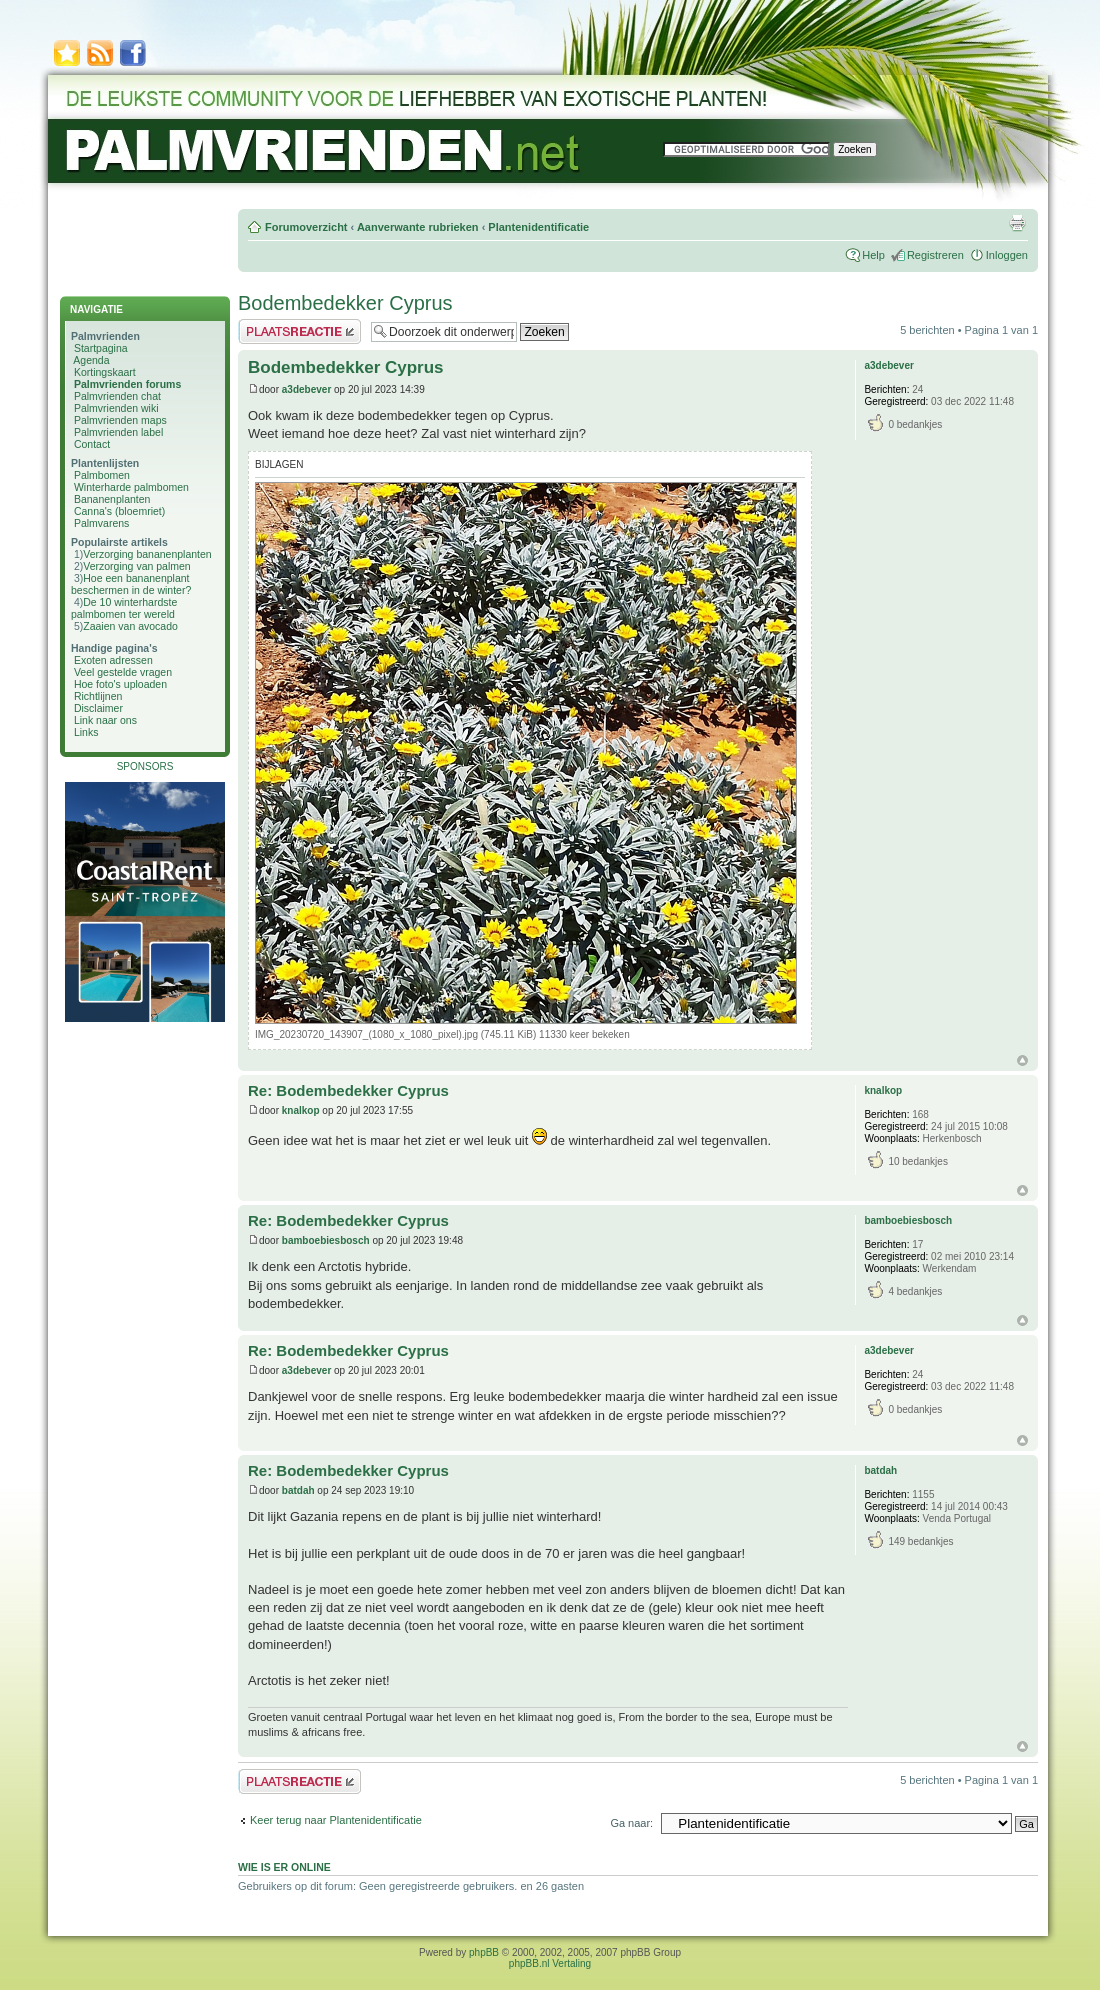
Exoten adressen (113, 660)
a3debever (306, 389)
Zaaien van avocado (130, 626)
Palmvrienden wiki (116, 408)
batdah (298, 1490)
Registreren (935, 255)
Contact (92, 444)
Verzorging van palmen (136, 566)
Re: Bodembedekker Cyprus (348, 1090)
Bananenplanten (112, 499)
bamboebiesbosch (326, 1240)
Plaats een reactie (299, 331)
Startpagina (101, 348)
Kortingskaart (105, 372)
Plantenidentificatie (538, 227)
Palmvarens (101, 523)
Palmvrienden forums (127, 384)
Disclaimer (98, 708)
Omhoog (1022, 1060)
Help (873, 255)
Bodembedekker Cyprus (345, 303)
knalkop (301, 1110)
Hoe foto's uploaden (120, 684)
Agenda (91, 360)
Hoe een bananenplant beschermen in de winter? (131, 584)
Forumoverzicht (306, 227)
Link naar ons (105, 720)
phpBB (484, 1952)
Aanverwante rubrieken (418, 227)
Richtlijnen (98, 696)
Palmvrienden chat (117, 396)
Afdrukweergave (1017, 223)
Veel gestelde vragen (123, 672)
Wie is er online (284, 1867)
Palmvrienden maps (120, 420)
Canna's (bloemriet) (119, 511)
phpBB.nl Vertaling (550, 1963)
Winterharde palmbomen (131, 487)
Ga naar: (631, 1823)
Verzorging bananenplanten (147, 554)
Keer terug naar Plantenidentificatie (336, 1820)
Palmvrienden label (118, 432)
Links (86, 732)
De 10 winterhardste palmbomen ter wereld (124, 608)
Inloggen (1007, 255)
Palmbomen (102, 475)
